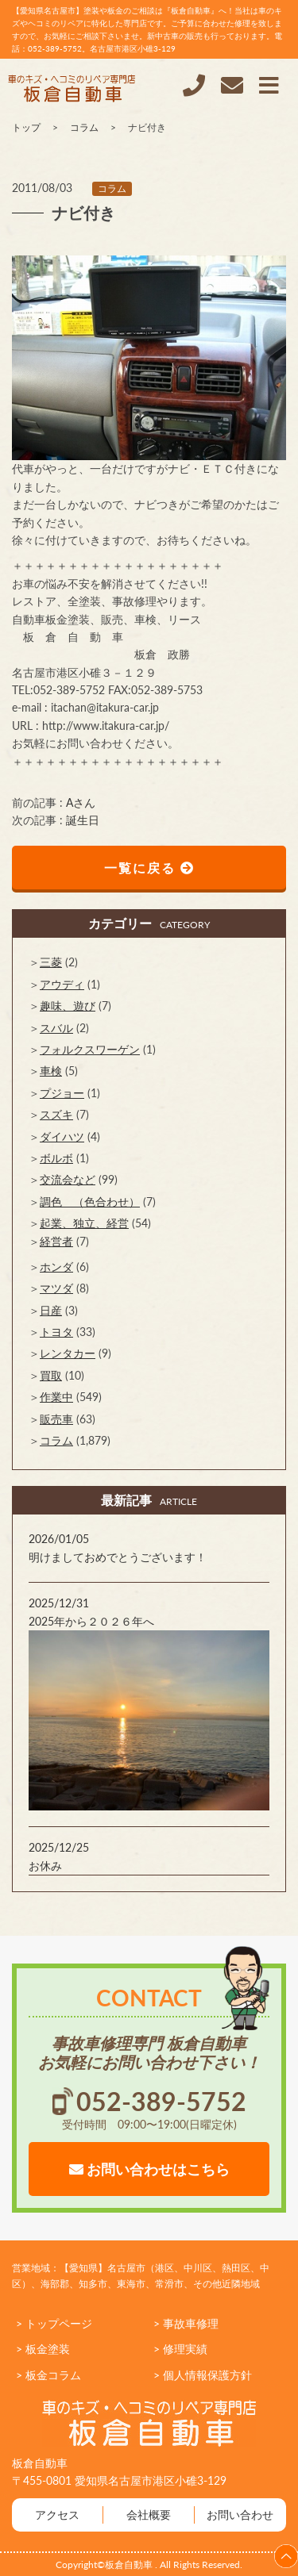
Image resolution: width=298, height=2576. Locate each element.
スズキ (56, 1114)
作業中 (56, 1396)
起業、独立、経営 (84, 1223)
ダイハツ (62, 1136)
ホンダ (56, 1266)
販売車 (56, 1419)
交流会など (67, 1179)
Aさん (80, 802)
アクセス (57, 2514)
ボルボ (56, 1158)
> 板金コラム (48, 2375)
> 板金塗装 (43, 2348)
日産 (51, 1310)
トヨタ (56, 1331)
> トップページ (54, 2323)
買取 (51, 1375)
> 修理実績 (180, 2348)
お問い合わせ (240, 2514)
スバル (56, 1028)
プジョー (62, 1093)
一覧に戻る (149, 867)
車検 (51, 1070)
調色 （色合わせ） (90, 1201)
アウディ (62, 984)
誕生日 (82, 820)
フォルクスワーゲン (90, 1049)
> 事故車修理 (186, 2323)
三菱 (51, 962)
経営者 (56, 1241)
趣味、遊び (67, 1005)
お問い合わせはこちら (149, 2169)
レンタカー (67, 1353)
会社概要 (148, 2514)
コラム (112, 188)
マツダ (56, 1288)
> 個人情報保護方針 (202, 2375)
